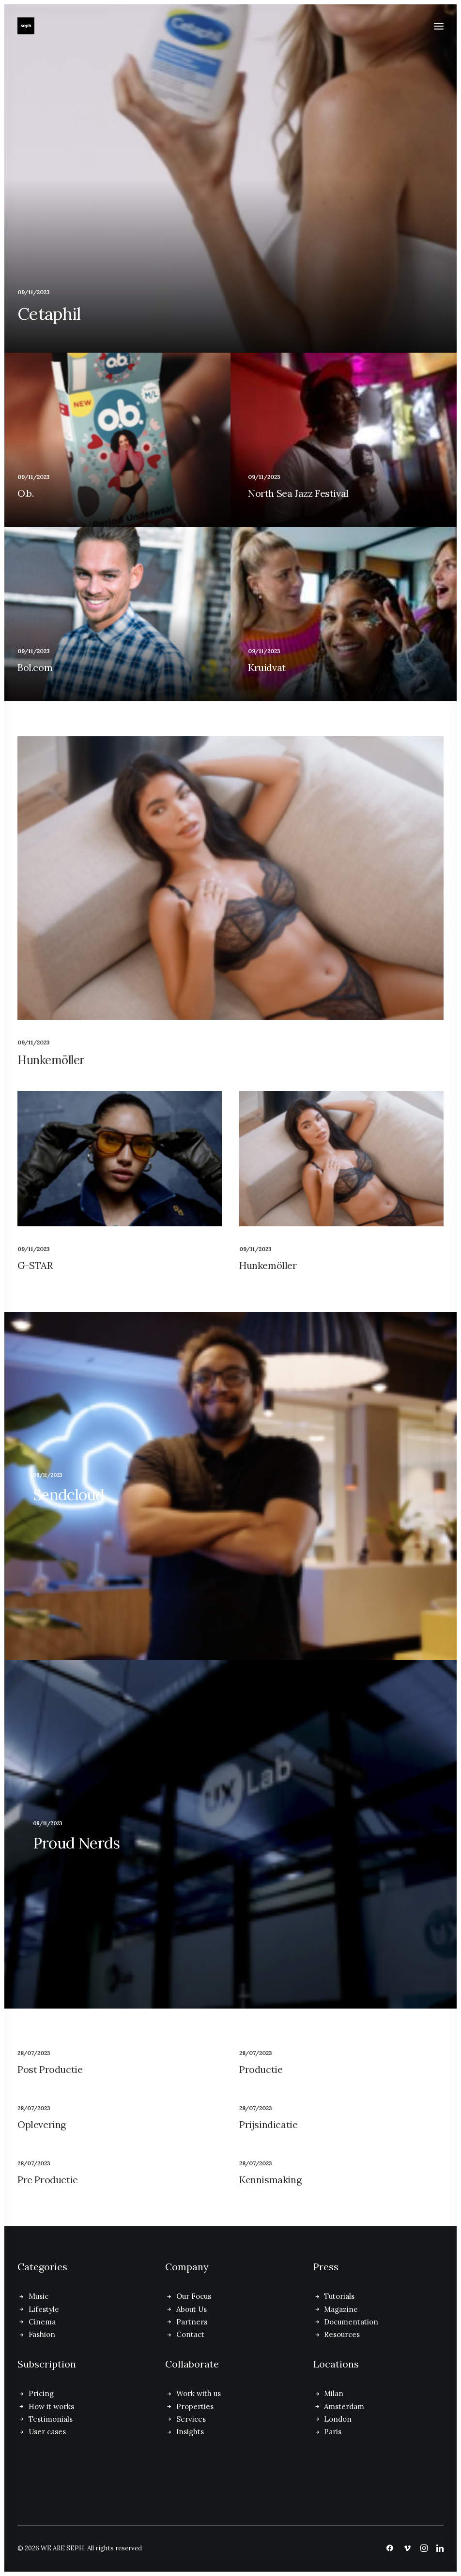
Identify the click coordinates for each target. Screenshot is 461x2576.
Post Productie (49, 2069)
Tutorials (339, 2296)
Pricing (41, 2393)
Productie (260, 2069)
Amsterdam (344, 2406)
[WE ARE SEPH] (25, 25)
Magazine (341, 2309)
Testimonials (51, 2419)
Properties (195, 2406)
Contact (190, 2334)
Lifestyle (44, 2309)
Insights (190, 2431)
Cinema (42, 2321)
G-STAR (35, 1265)
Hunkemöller (50, 1060)
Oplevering (41, 2124)
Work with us (198, 2393)
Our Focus (193, 2296)
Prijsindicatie (268, 2124)
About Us (191, 2309)
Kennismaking (270, 2180)
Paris (332, 2431)
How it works (51, 2406)
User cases (47, 2431)
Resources (342, 2334)
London (338, 2419)
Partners (191, 2321)
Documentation (351, 2321)
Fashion (42, 2334)
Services (191, 2419)
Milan (333, 2393)
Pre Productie (47, 2180)
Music (38, 2296)
